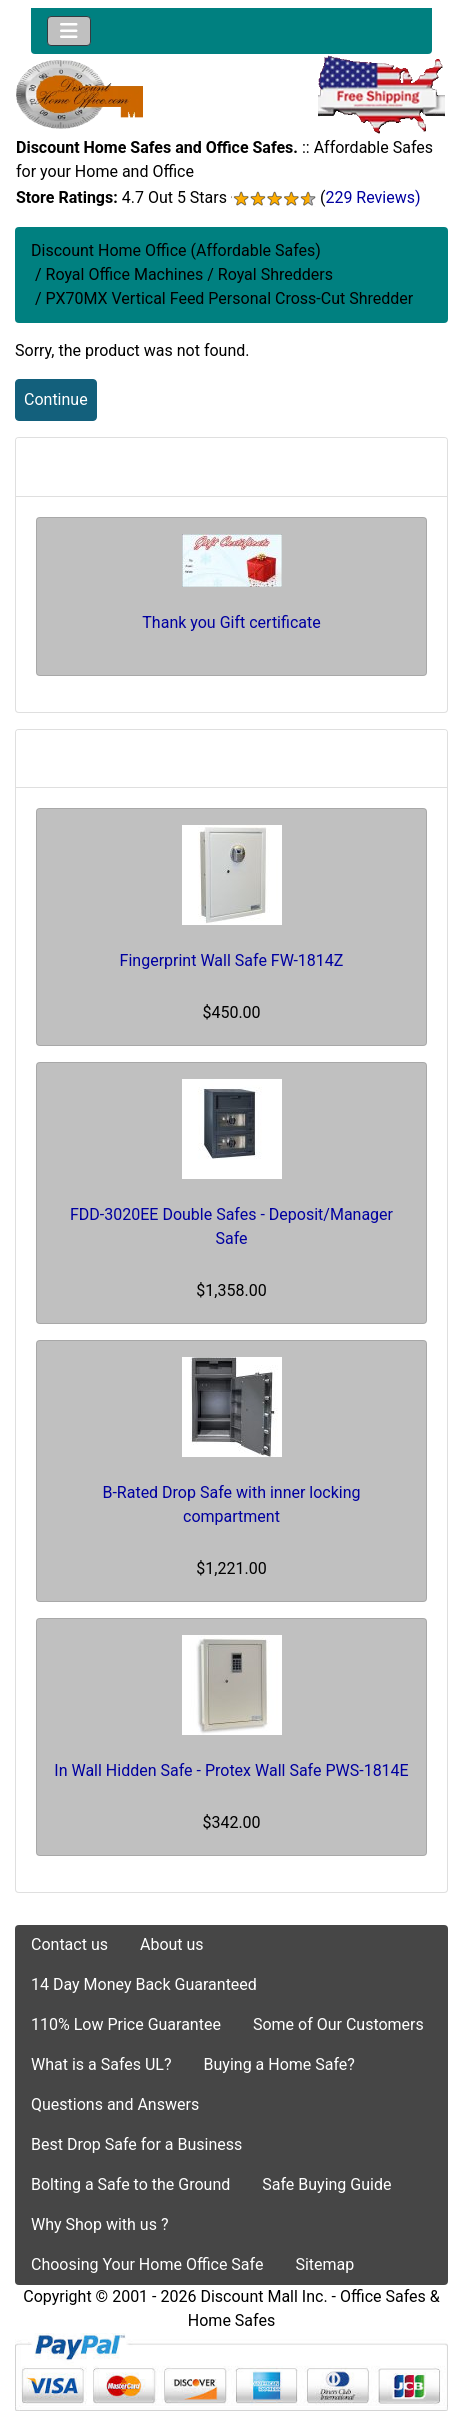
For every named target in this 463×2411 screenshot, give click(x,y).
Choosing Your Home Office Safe (147, 2264)
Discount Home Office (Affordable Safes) (176, 250)
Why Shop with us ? (99, 2224)
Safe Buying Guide (326, 2184)
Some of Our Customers (338, 2024)
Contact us (69, 1944)
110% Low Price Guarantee (126, 2024)
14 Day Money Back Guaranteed (144, 1984)
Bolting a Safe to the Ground (130, 2184)
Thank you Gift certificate (231, 622)
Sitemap (324, 2264)
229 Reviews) (372, 197)
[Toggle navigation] (69, 31)
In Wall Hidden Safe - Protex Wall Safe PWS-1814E (231, 1770)
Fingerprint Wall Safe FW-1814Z (232, 960)
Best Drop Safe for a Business (136, 2144)
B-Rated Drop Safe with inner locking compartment (231, 1504)
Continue (56, 399)
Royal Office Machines (125, 274)
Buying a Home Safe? (279, 2064)
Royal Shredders (275, 274)
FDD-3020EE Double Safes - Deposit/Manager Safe (231, 1226)
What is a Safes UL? (101, 2064)
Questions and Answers (115, 2104)
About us (172, 1944)
